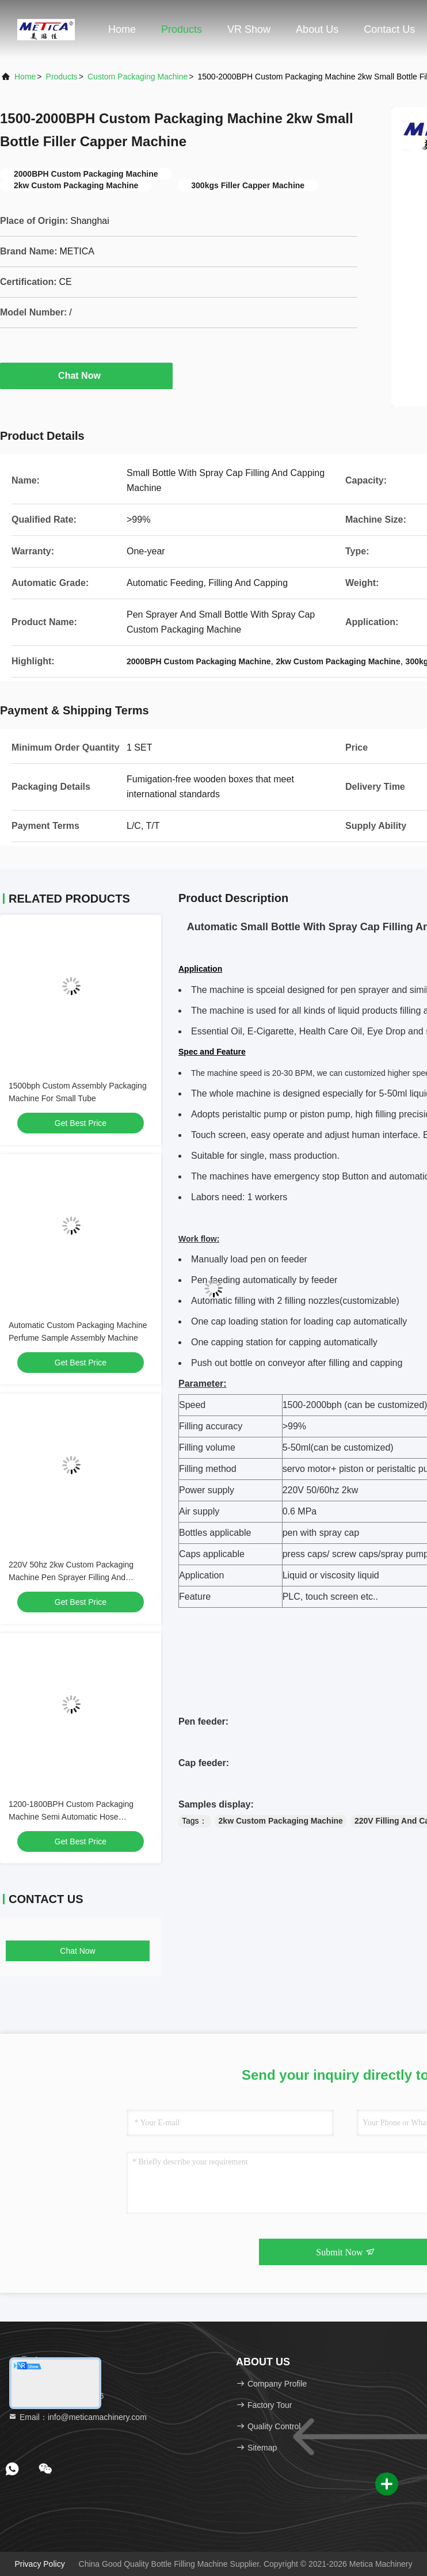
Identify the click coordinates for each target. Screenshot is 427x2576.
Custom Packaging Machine (137, 76)
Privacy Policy (40, 2564)
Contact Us (389, 29)
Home (122, 29)
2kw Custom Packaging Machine (281, 1820)
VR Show (248, 29)
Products (181, 29)
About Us (317, 29)
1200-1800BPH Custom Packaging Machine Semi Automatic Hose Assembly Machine (71, 1816)
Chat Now (86, 375)
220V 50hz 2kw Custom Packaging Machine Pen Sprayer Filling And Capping (71, 1577)
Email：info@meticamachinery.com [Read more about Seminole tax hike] (77, 2417)
